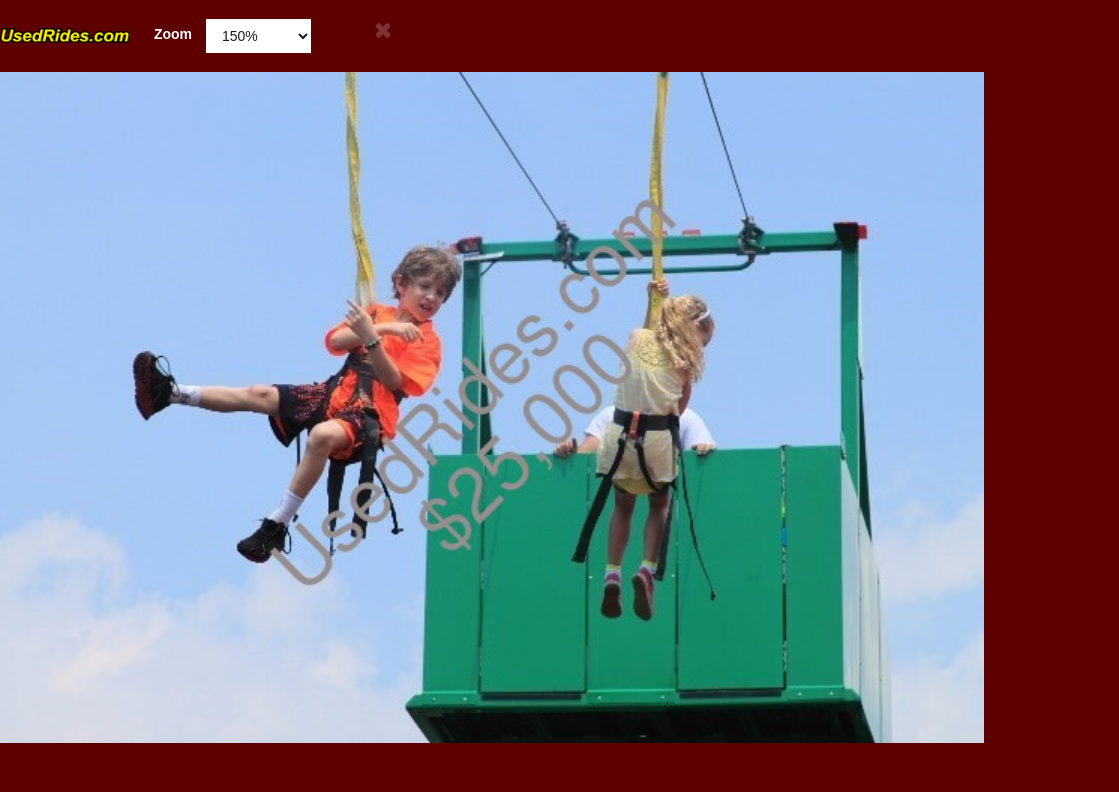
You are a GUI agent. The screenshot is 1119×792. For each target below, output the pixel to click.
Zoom (96, 34)
